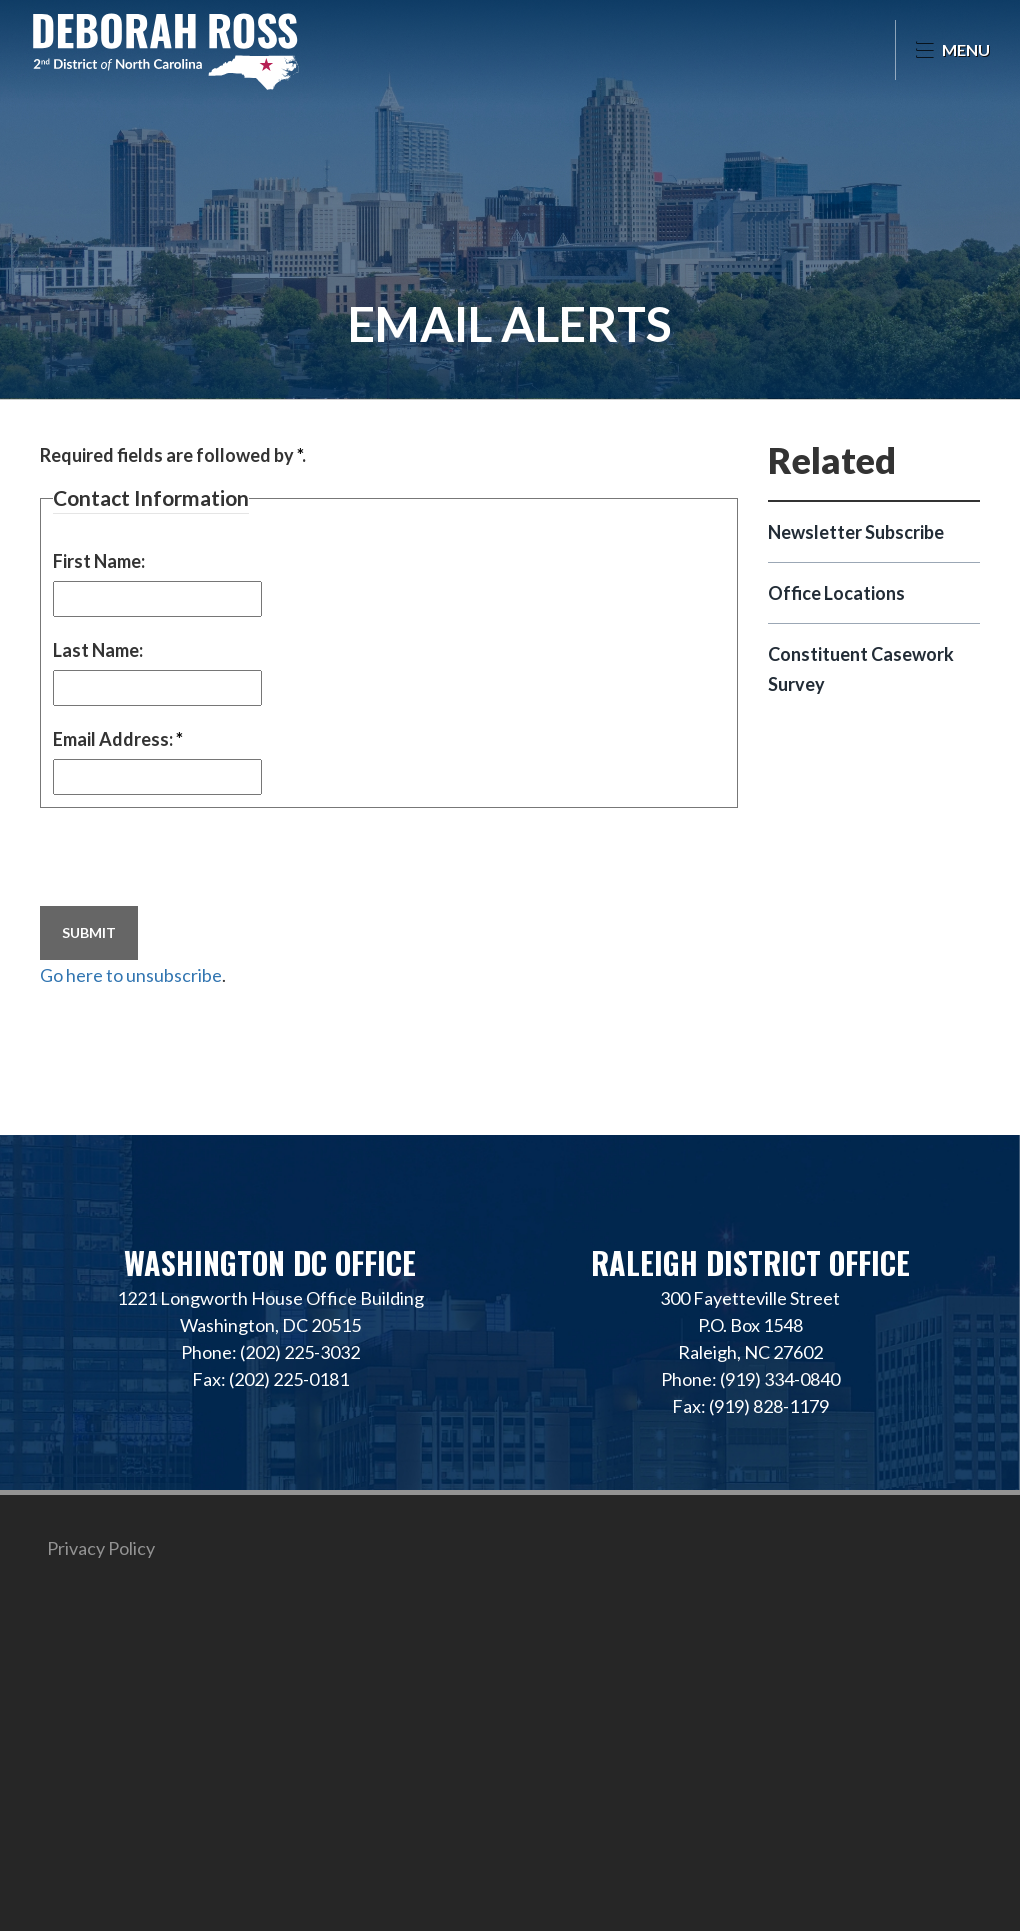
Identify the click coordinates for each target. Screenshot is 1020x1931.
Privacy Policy (101, 1548)
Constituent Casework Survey (861, 669)
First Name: (99, 561)
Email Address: (118, 739)
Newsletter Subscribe (856, 532)
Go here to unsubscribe (131, 975)
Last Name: (98, 650)
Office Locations (836, 593)
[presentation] (192, 859)
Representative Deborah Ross (165, 50)
